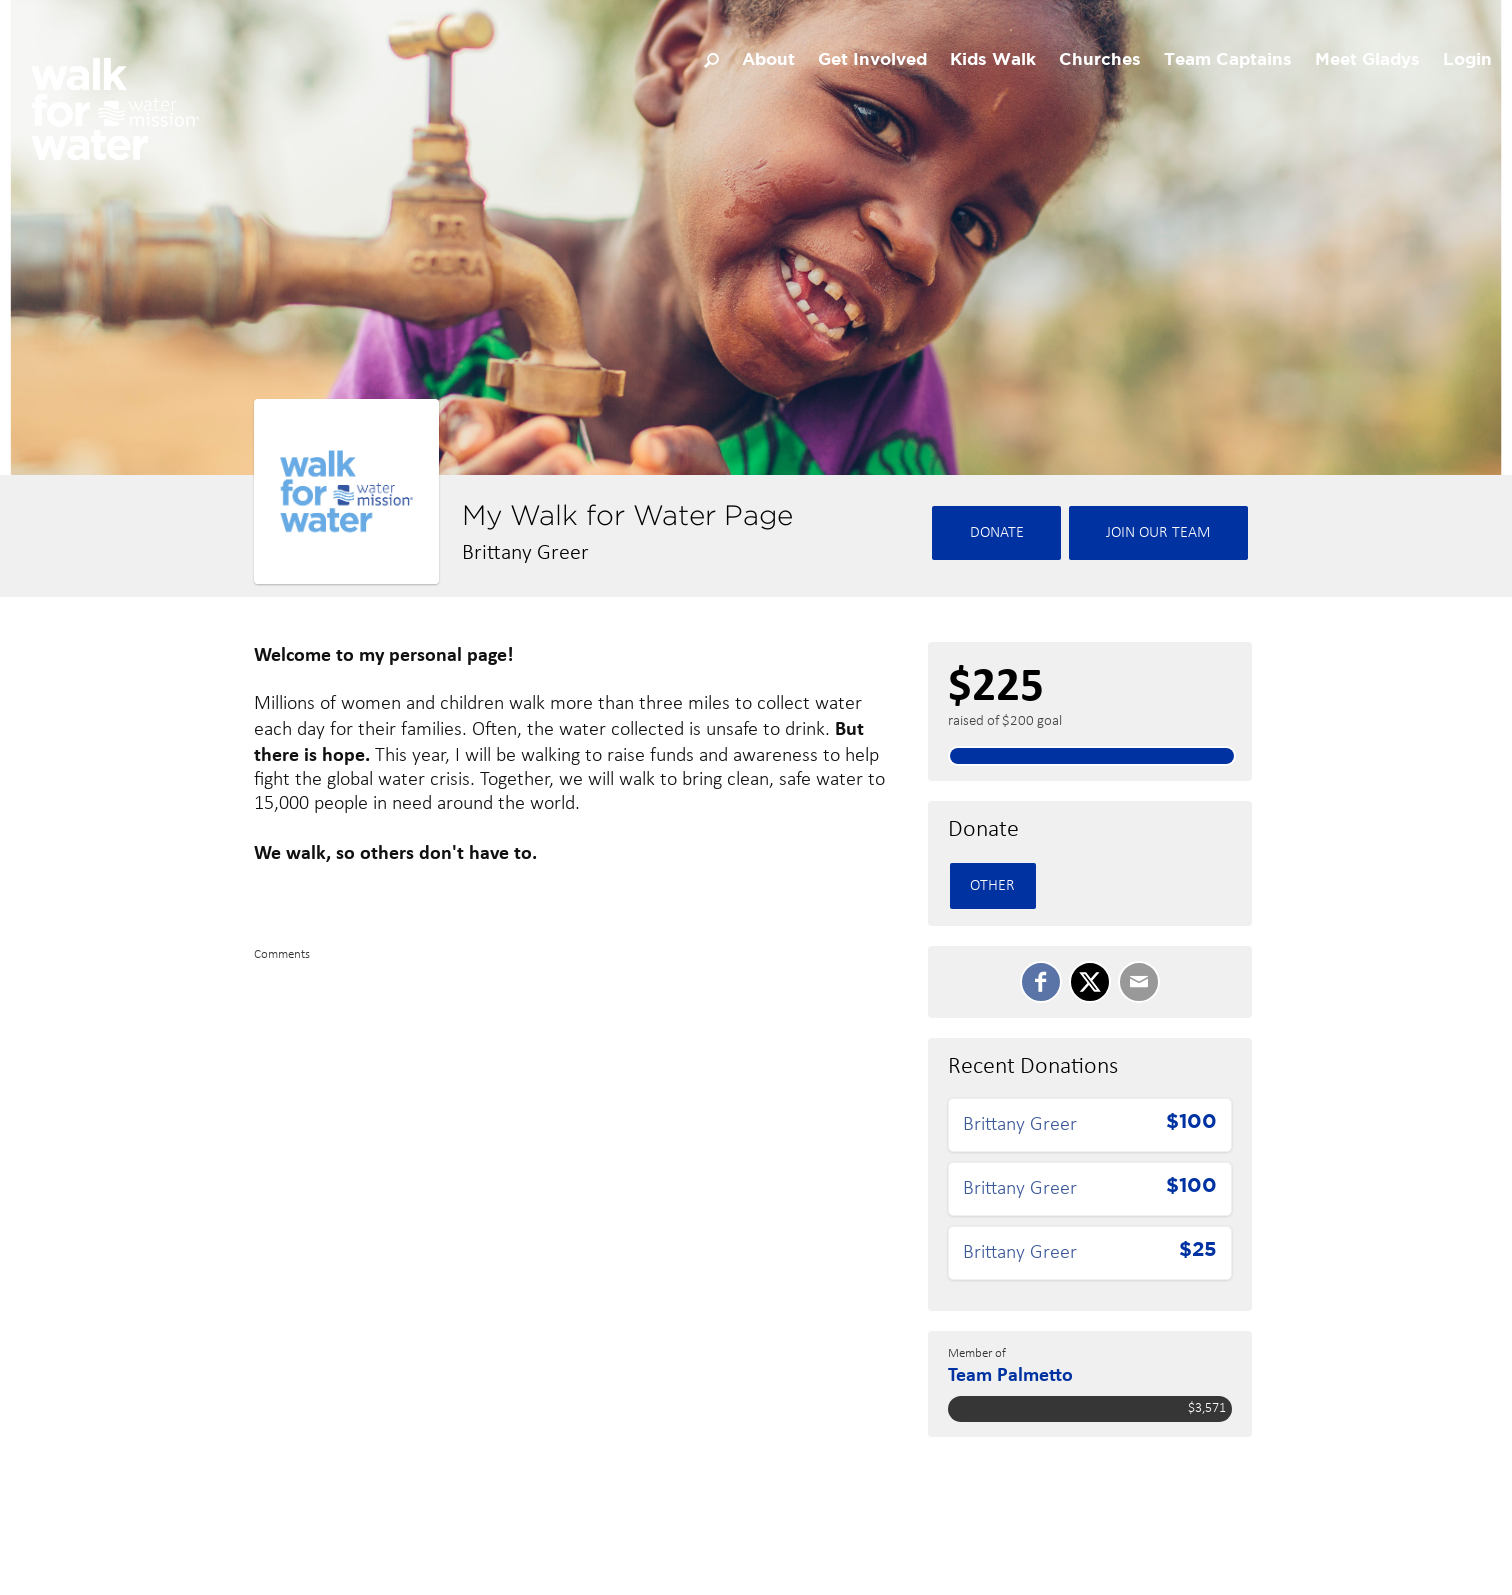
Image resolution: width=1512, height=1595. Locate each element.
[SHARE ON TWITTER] (1090, 982)
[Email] (1139, 982)
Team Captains (1228, 60)
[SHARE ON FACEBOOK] (1041, 982)
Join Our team (1158, 533)
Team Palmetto (1010, 1374)
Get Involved (872, 60)
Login (1467, 60)
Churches (1100, 60)
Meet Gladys (1367, 60)
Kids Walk (993, 60)
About (768, 60)
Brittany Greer (1020, 1125)
